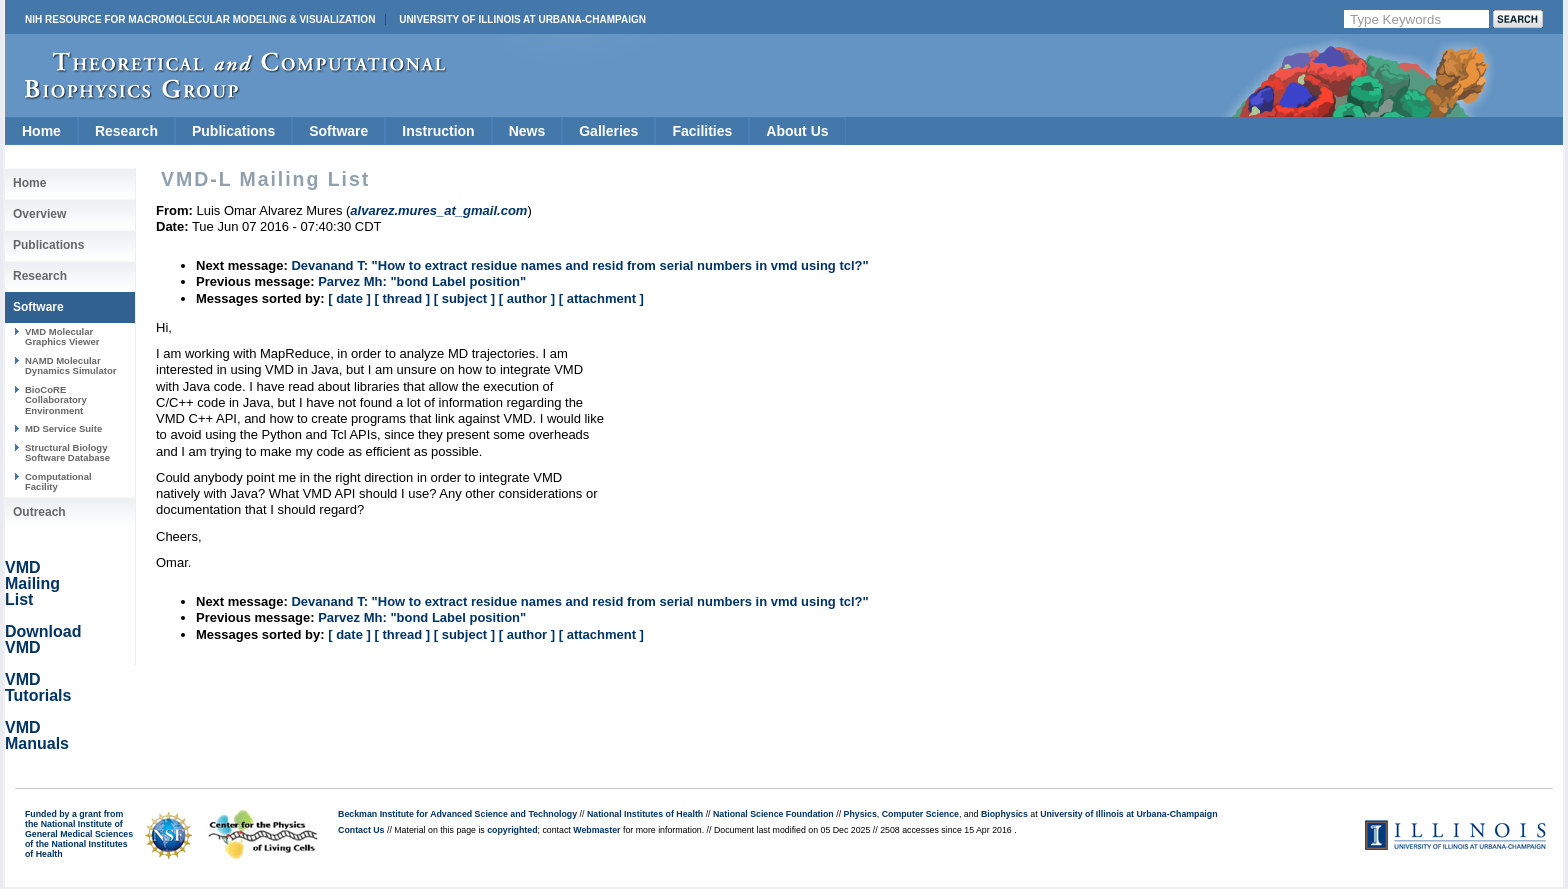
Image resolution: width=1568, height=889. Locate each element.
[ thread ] (402, 298)
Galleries (608, 131)
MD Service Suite (63, 428)
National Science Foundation (773, 814)
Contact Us (361, 830)
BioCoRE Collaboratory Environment (56, 400)
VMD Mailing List (32, 583)
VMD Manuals (37, 735)
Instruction (438, 131)
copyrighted (512, 830)
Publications (233, 131)
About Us (797, 131)
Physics (860, 814)
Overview (39, 214)
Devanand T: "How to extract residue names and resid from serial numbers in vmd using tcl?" (579, 265)
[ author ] (527, 298)
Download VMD (43, 639)
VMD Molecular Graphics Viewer (62, 336)
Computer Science (920, 814)
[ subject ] (464, 298)
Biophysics (1004, 814)
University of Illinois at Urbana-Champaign (522, 19)
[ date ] (349, 298)
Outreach (39, 512)
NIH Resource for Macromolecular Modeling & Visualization (200, 19)
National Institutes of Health (645, 814)
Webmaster (596, 830)
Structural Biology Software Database (67, 452)
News (527, 131)
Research (126, 131)
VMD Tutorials (38, 687)
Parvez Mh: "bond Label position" (422, 281)
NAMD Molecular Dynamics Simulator (71, 365)
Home (41, 131)
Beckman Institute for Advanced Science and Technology (457, 814)
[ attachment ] (601, 298)
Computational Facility (58, 481)
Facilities (702, 131)
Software (338, 131)
